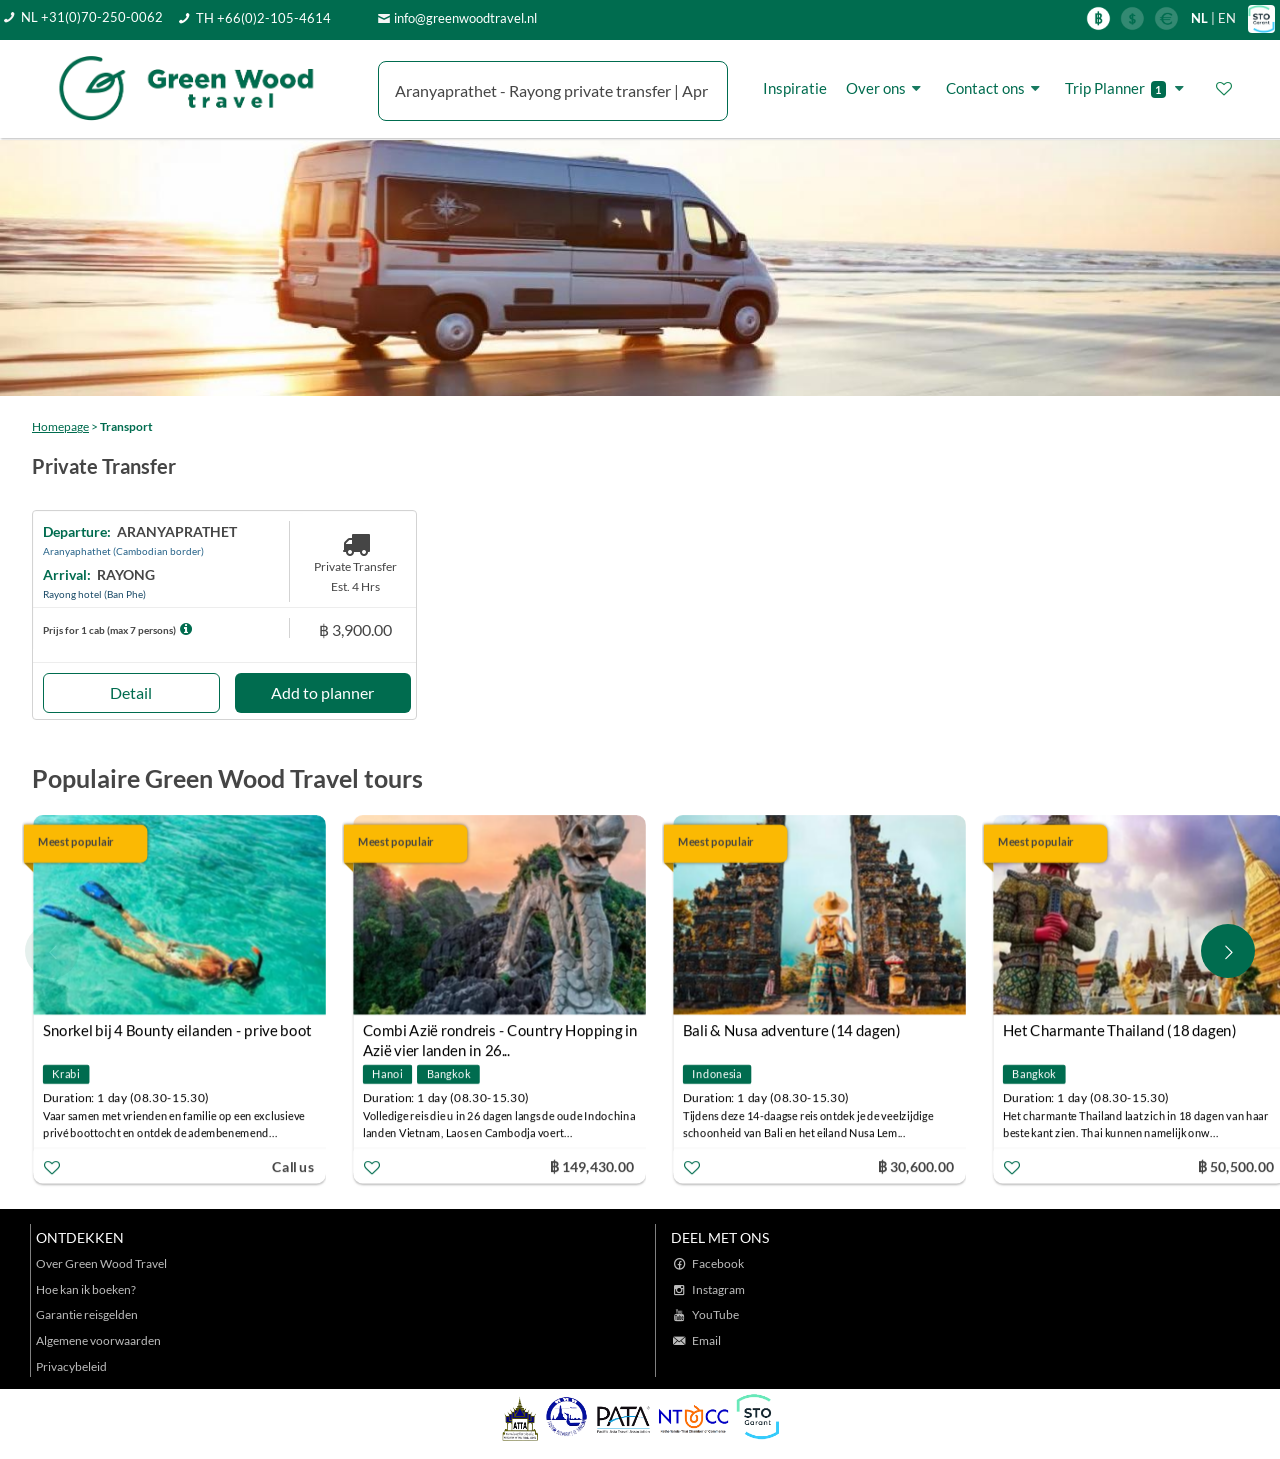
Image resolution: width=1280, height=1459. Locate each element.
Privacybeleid (71, 1366)
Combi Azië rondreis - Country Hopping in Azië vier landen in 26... (500, 1032)
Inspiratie (795, 88)
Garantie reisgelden (87, 1314)
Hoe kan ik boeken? (86, 1289)
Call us (293, 1165)
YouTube (715, 1314)
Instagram (718, 1289)
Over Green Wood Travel (101, 1263)
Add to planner (322, 692)
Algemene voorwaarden (98, 1340)
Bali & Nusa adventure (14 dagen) (792, 1030)
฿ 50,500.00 (1236, 1165)
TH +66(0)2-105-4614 (263, 18)
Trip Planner (1127, 88)
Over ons (886, 88)
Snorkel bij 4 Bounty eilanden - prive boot (177, 1030)
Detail (131, 692)
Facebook (718, 1263)
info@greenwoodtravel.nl (465, 18)
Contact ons (996, 88)
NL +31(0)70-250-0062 (92, 17)
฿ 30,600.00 (916, 1165)
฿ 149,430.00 (591, 1165)
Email (706, 1340)
